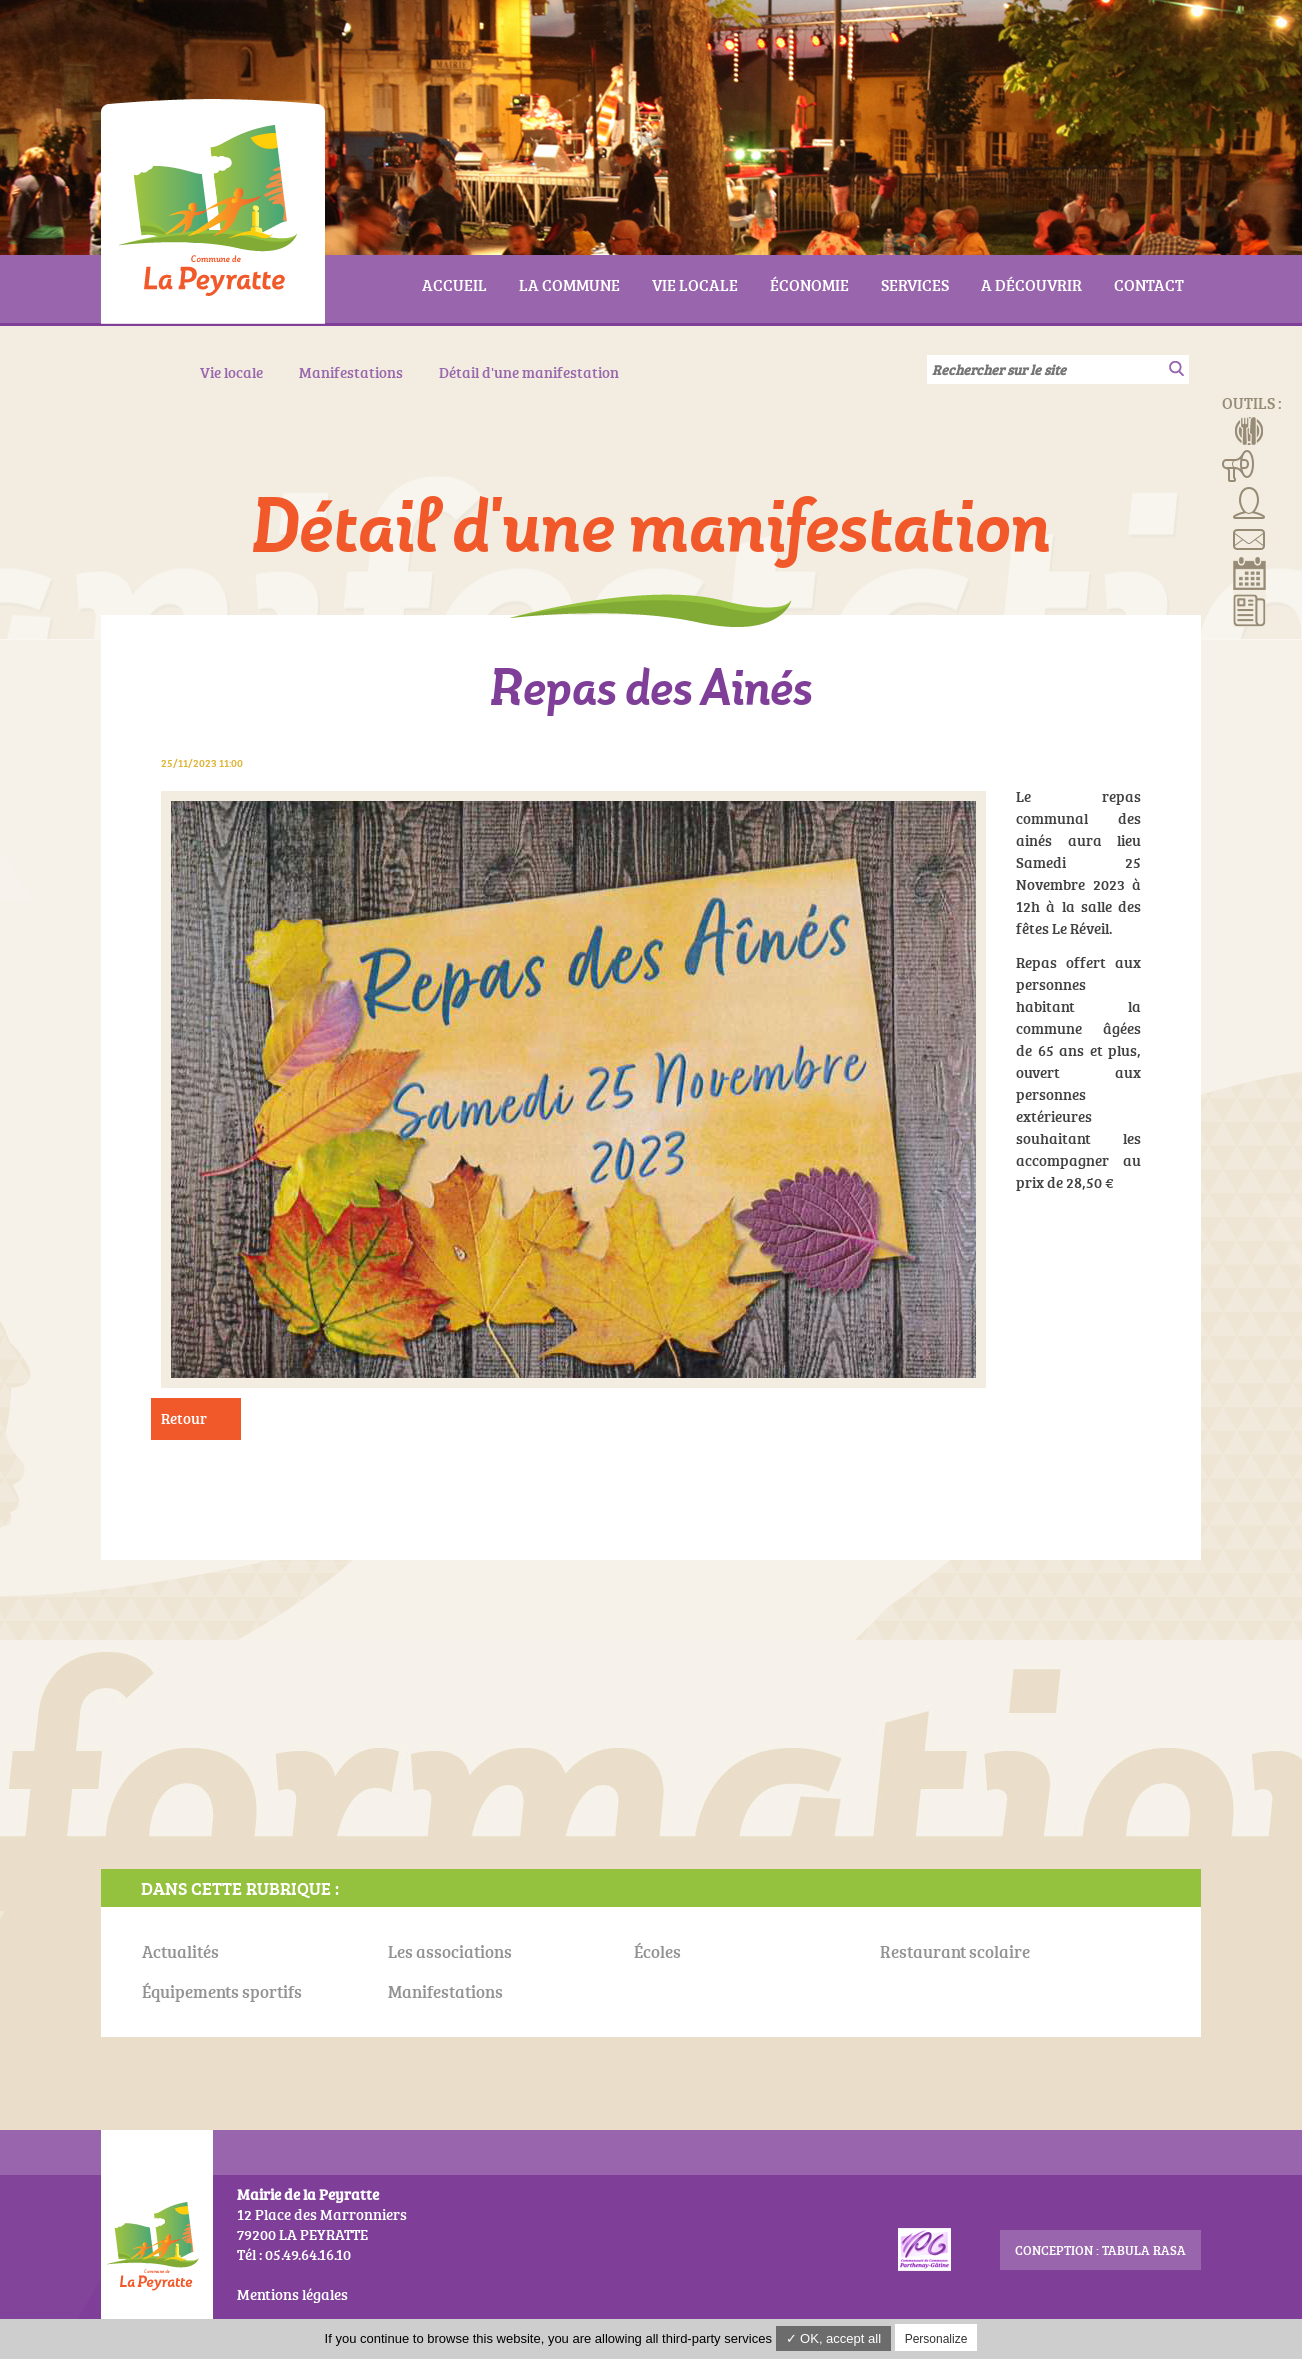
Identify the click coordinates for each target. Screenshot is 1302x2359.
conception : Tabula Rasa (1100, 2250)
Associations (1249, 501)
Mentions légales (292, 2294)
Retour (184, 1418)
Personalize (936, 2339)
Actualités (1249, 609)
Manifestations (1238, 465)
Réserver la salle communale (1249, 573)
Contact (1249, 537)
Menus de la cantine (1249, 429)
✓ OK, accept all (834, 2338)
